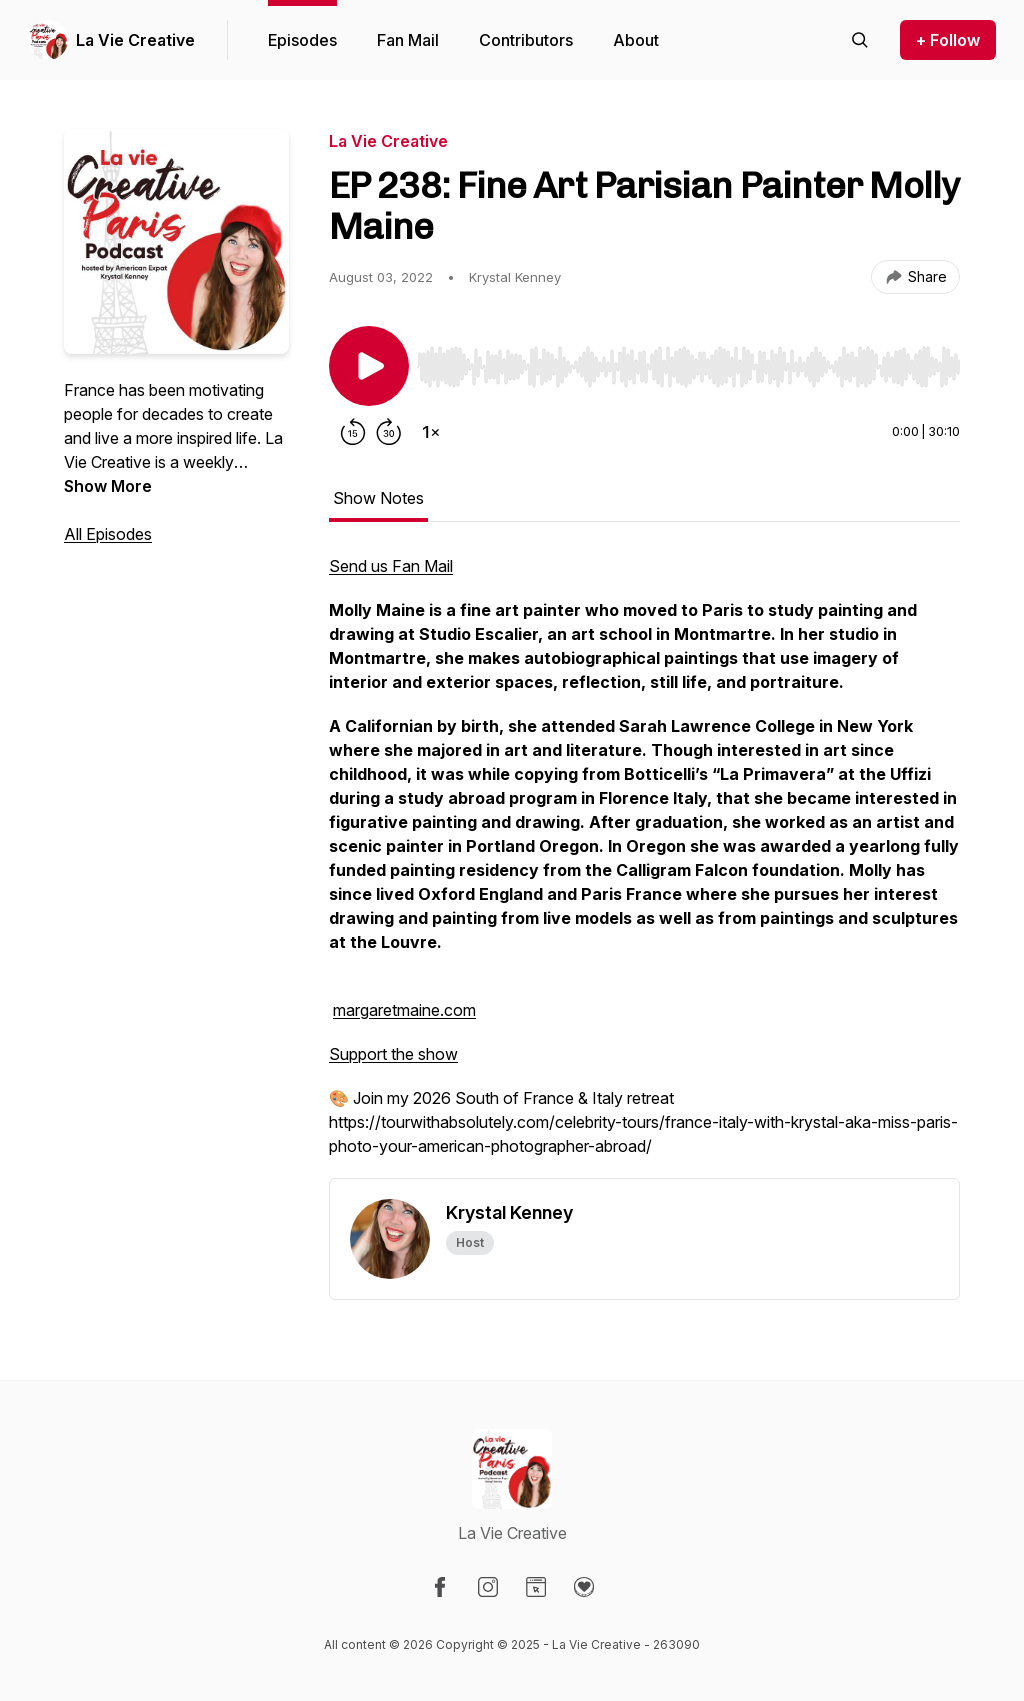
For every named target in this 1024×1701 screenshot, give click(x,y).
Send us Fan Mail (391, 566)
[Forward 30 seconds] (389, 432)
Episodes (302, 40)
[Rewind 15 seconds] (353, 432)
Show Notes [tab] (378, 498)
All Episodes (108, 534)
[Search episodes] (860, 40)
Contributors (526, 40)
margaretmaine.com (404, 1010)
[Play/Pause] (369, 366)
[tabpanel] (644, 866)
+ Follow (948, 40)
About (636, 40)
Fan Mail (408, 40)
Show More (108, 486)
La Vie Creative (135, 40)
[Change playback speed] (431, 432)
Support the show (393, 1054)
